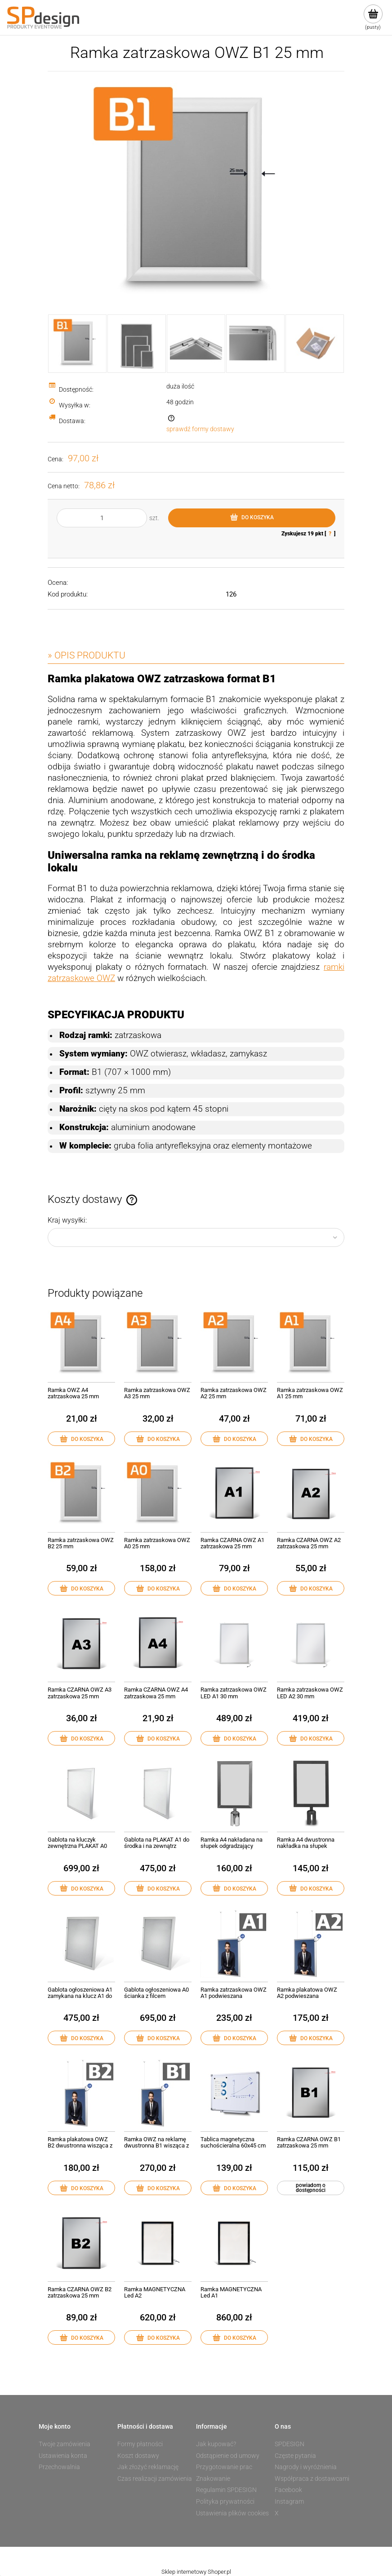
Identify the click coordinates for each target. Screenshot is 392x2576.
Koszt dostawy (138, 2455)
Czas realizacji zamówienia (154, 2478)
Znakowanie (213, 2478)
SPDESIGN (289, 2444)
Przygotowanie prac (224, 2466)
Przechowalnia (59, 2466)
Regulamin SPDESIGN (226, 2489)
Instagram (289, 2501)
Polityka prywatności (225, 2501)
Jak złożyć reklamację (147, 2466)
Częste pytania (295, 2455)
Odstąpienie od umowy (227, 2455)
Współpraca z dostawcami (312, 2478)
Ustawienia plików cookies (232, 2513)
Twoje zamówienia (64, 2444)
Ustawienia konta (63, 2455)
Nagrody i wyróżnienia (306, 2466)
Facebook (288, 2489)
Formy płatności (140, 2444)
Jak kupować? (216, 2444)
